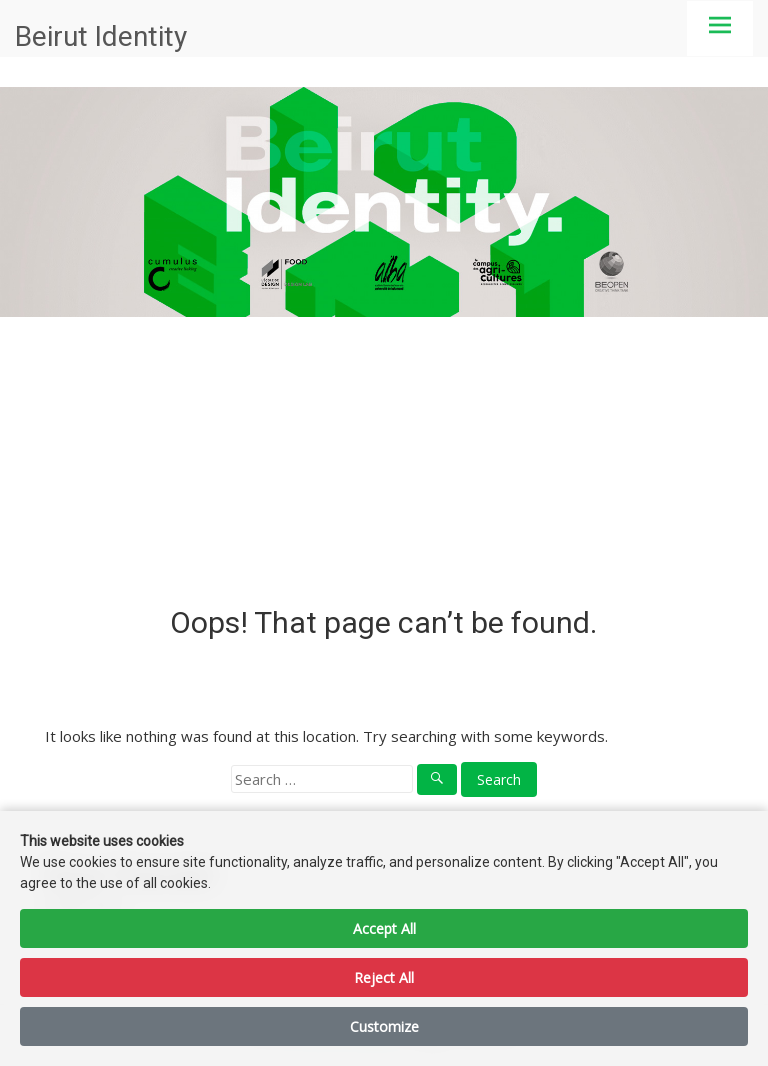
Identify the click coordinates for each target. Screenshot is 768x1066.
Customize (384, 1026)
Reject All (384, 977)
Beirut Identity (101, 36)
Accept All (384, 928)
